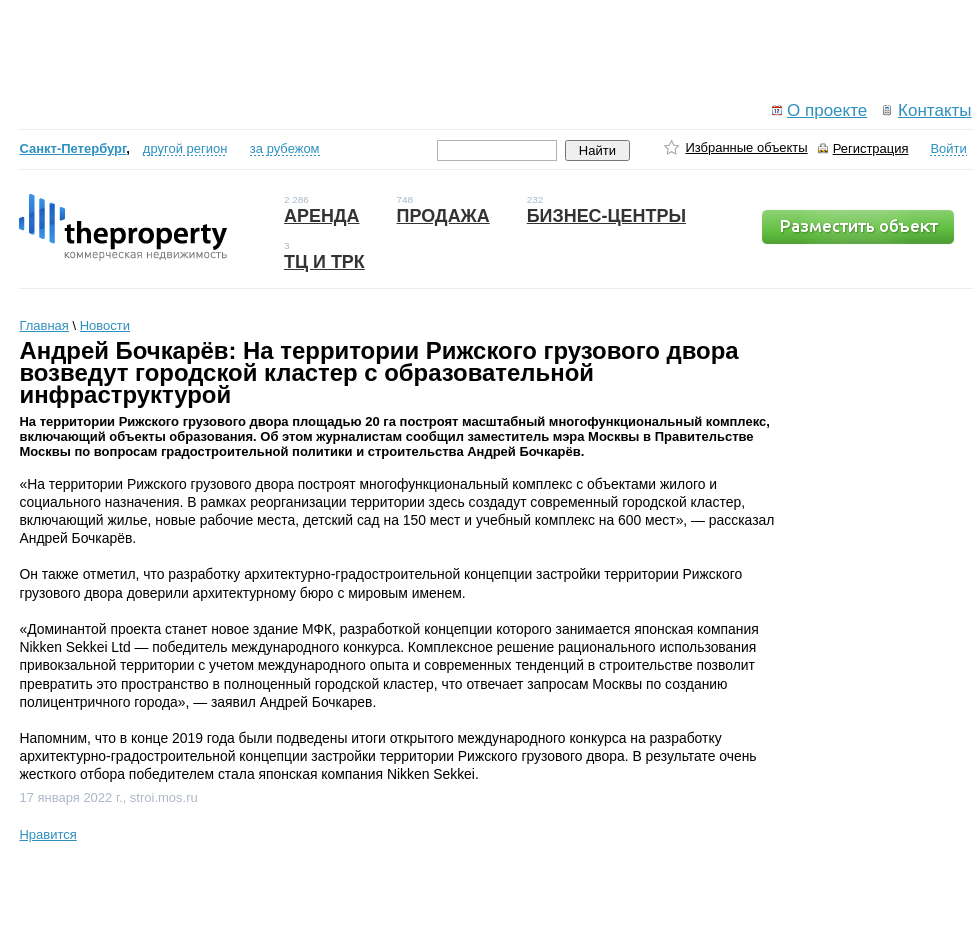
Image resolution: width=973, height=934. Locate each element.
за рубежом (285, 148)
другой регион (185, 148)
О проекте (827, 110)
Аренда (322, 216)
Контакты (934, 110)
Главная (43, 325)
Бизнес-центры (606, 216)
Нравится (47, 834)
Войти (948, 148)
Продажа (443, 216)
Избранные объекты (746, 147)
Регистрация (871, 148)
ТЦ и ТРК (324, 262)
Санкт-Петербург (72, 148)
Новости (105, 325)
